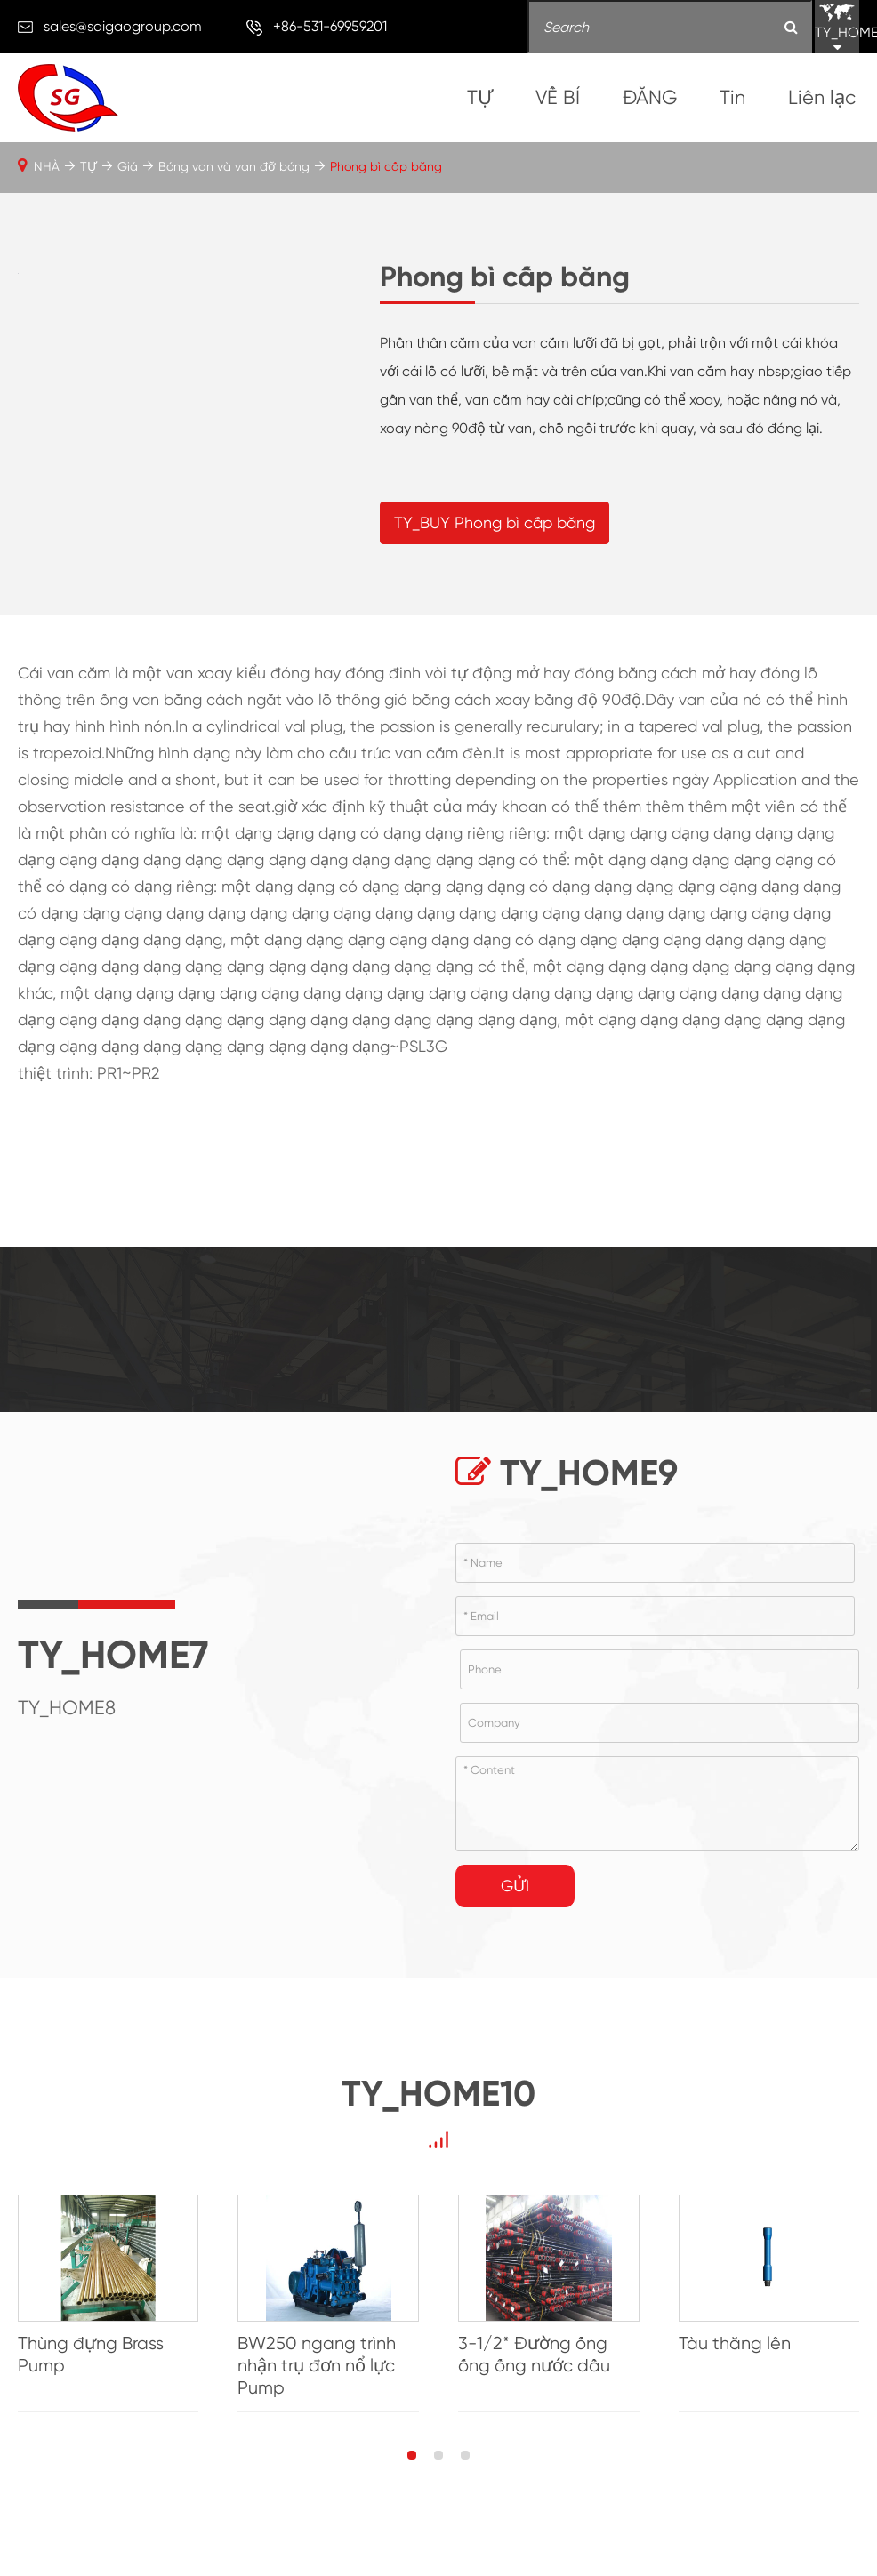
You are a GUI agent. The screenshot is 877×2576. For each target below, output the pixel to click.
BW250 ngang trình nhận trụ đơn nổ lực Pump (316, 2379)
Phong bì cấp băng (386, 166)
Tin (732, 97)
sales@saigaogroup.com (123, 26)
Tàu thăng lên (735, 2357)
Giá (127, 166)
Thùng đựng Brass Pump (91, 2368)
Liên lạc (822, 97)
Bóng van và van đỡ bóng (234, 166)
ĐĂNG (650, 97)
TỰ (480, 97)
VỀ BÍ (557, 97)
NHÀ (47, 166)
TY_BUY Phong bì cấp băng (494, 528)
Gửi (515, 1899)
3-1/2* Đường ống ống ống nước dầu (534, 2368)
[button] (411, 2468)
